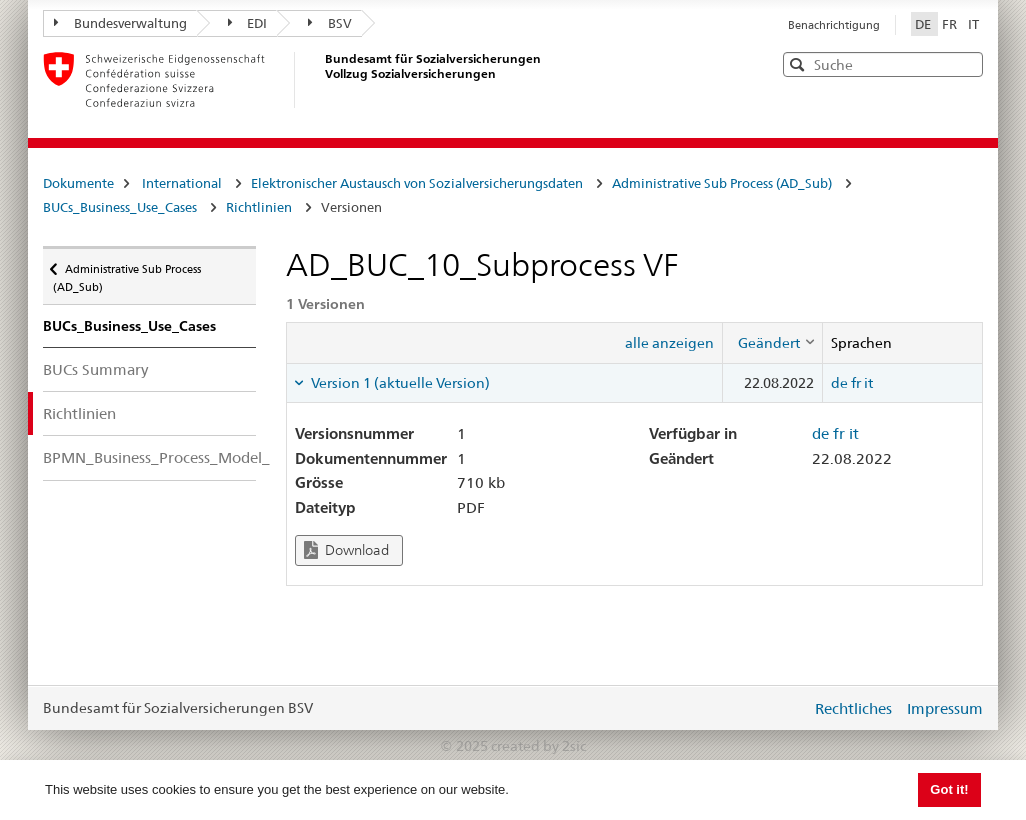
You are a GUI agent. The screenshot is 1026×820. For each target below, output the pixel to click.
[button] (966, 63)
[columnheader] (772, 343)
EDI (248, 23)
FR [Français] (951, 24)
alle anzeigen (669, 343)
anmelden (781, 708)
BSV (330, 23)
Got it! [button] (949, 789)
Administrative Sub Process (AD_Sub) (722, 183)
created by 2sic (538, 746)
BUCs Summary (95, 369)
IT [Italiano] (973, 24)
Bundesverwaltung (120, 23)
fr (856, 383)
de (839, 383)
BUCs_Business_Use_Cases (120, 207)
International (182, 183)
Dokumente (78, 183)
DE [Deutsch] (924, 24)
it (868, 383)
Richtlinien (259, 207)
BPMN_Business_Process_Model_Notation (149, 457)
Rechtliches (853, 708)
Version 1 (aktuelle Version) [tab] (399, 383)
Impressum (945, 708)
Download (346, 550)
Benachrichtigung (834, 25)
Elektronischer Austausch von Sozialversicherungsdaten (417, 183)
